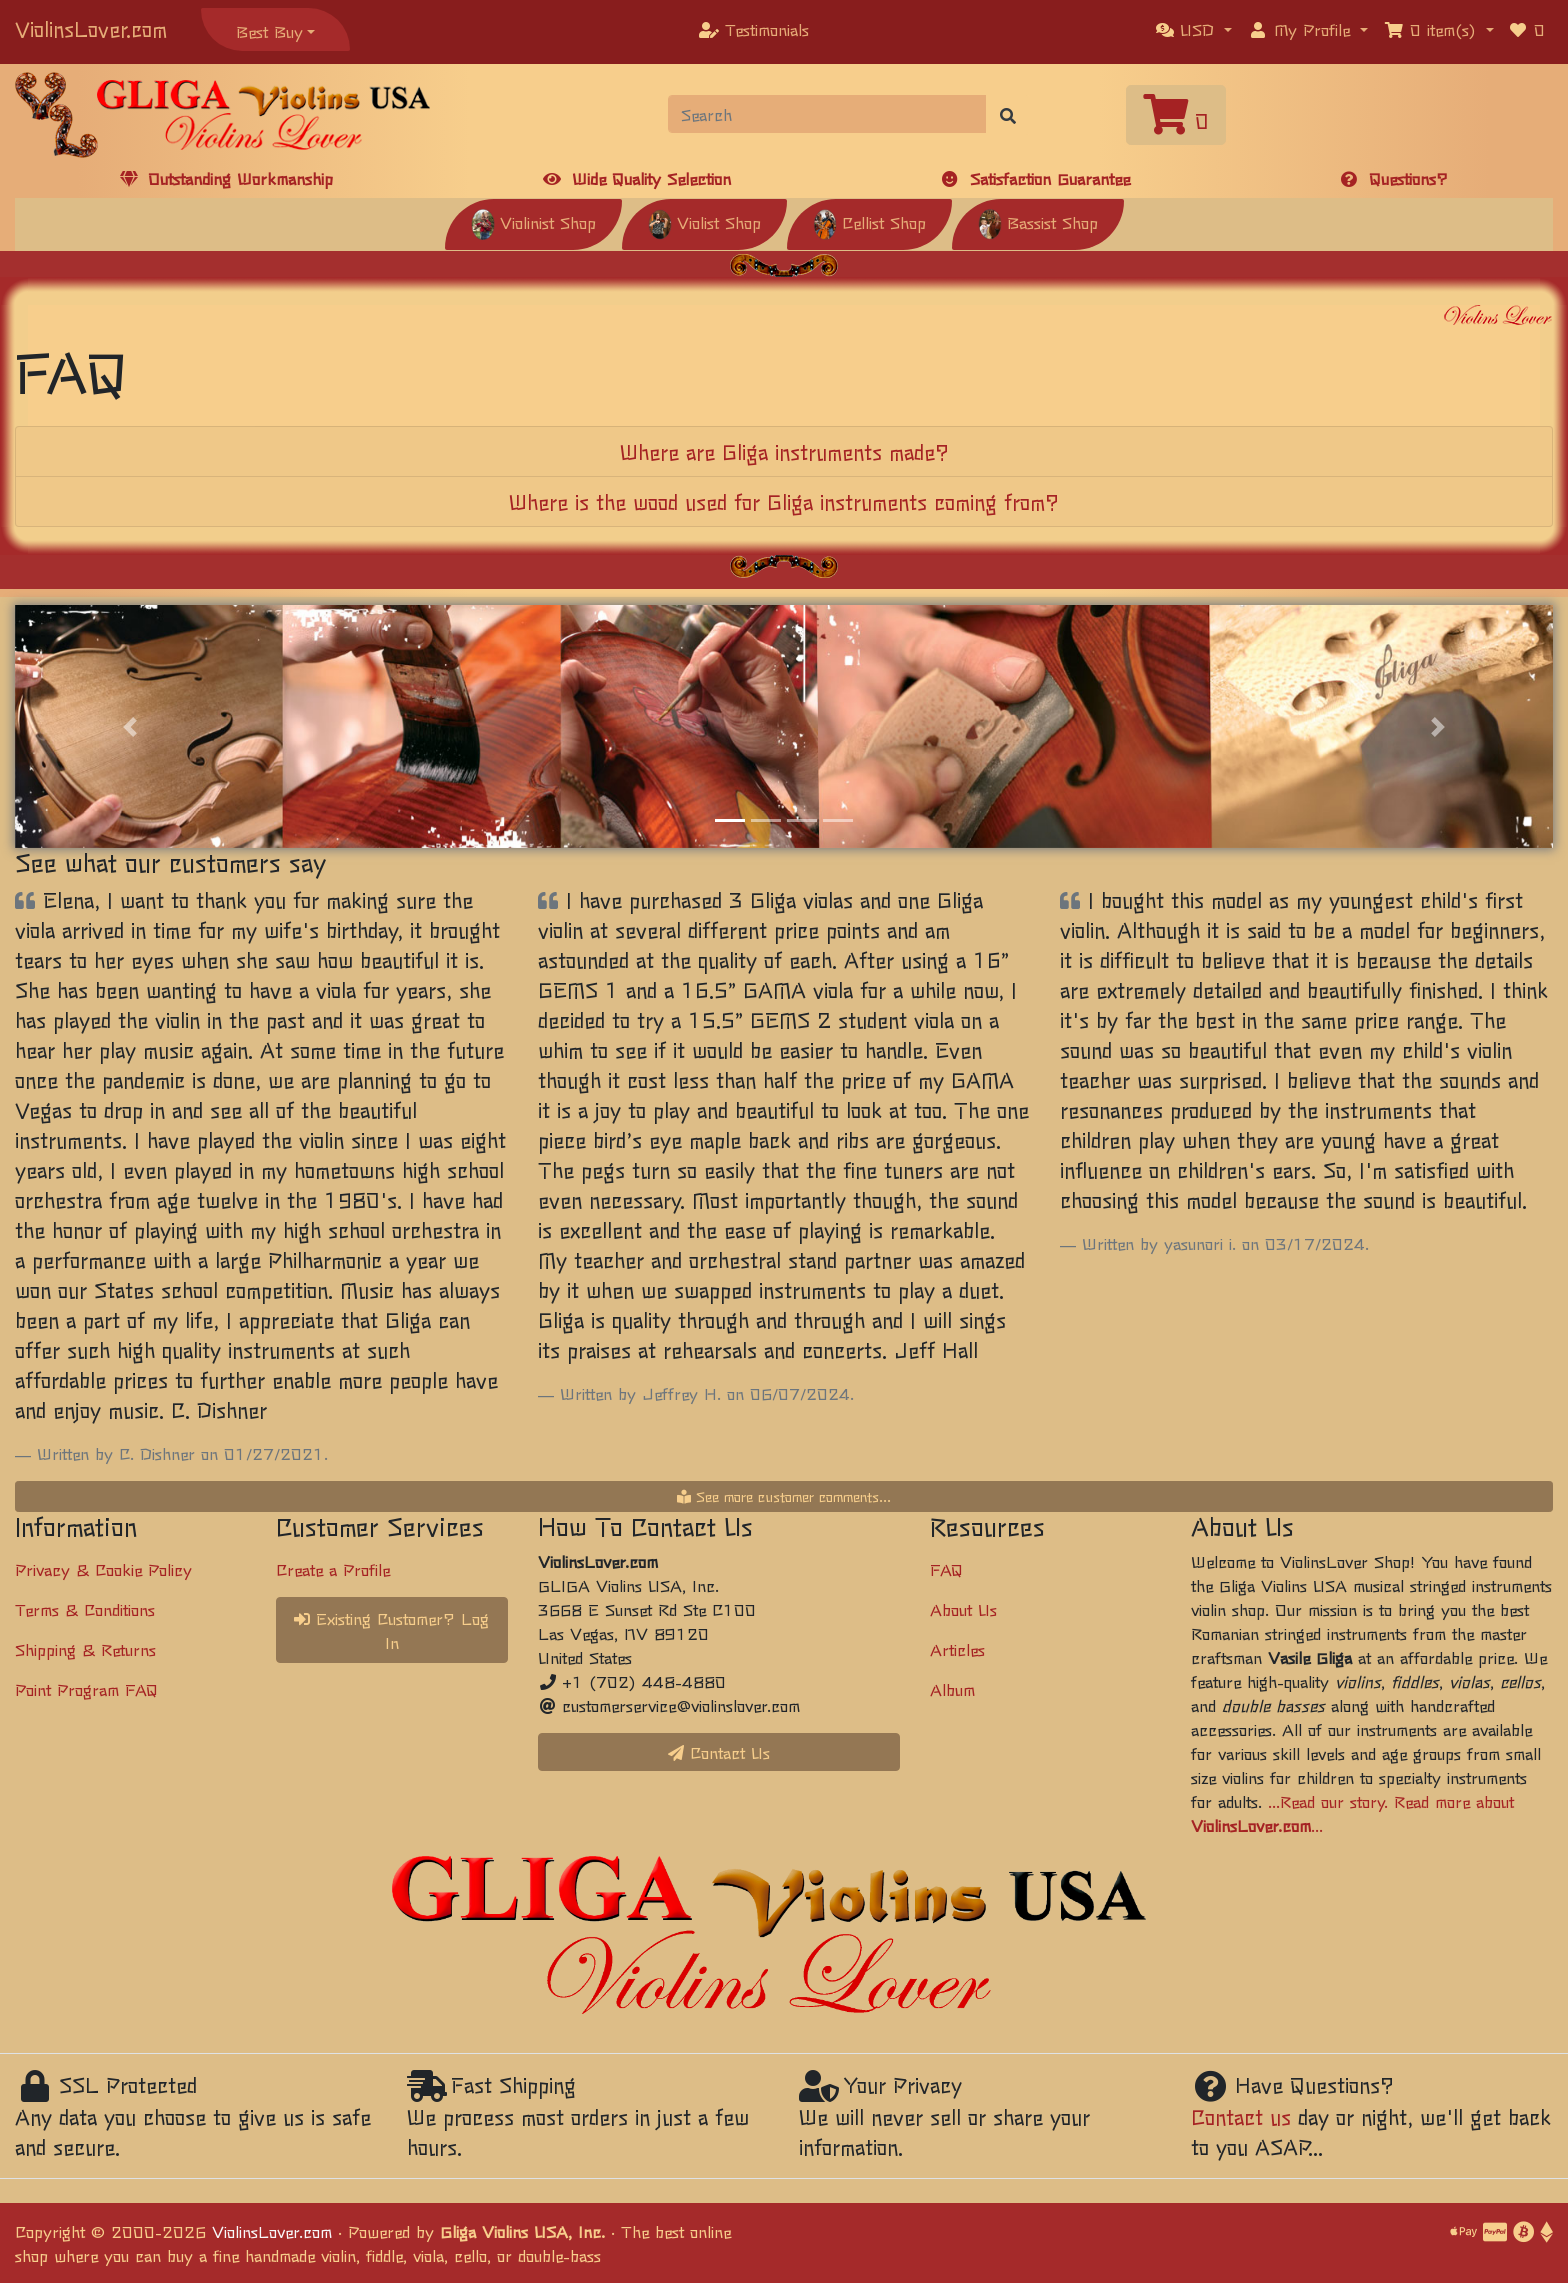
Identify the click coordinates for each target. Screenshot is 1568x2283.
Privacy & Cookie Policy (103, 1569)
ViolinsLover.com (91, 28)
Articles (957, 1649)
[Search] (827, 114)
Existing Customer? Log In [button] (391, 1630)
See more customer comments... (784, 1496)
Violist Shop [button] (704, 222)
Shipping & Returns (85, 1649)
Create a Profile (333, 1569)
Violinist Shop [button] (533, 222)
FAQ (946, 1569)
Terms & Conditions (85, 1609)
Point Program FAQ (86, 1689)
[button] (1194, 29)
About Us (963, 1609)
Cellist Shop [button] (869, 222)
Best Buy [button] (269, 31)
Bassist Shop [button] (1038, 222)
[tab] (784, 452)
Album (952, 1689)
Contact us (1241, 2116)
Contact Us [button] (719, 1752)
